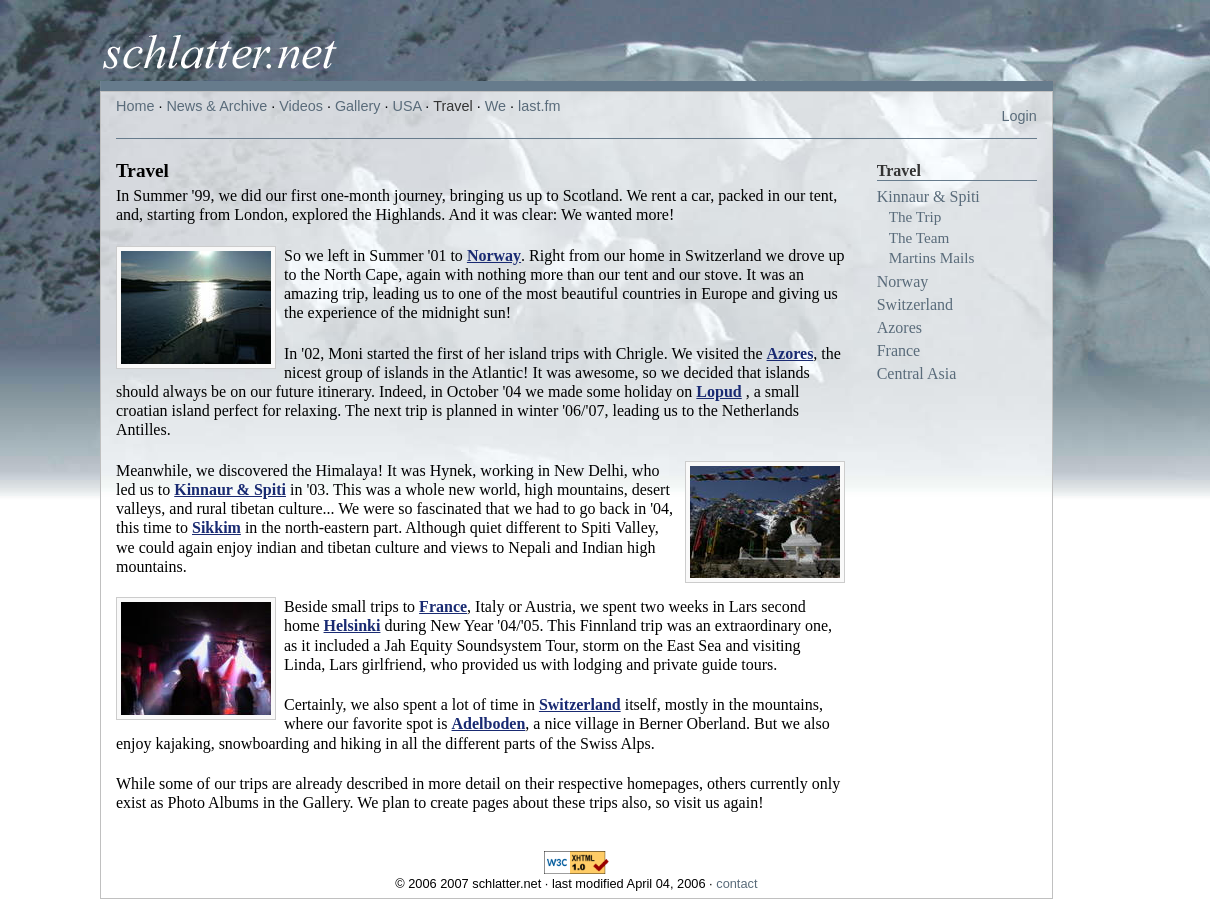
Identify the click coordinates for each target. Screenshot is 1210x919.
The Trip (915, 216)
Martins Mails (932, 257)
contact (736, 883)
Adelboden (489, 723)
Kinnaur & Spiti (928, 196)
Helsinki (352, 625)
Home (135, 106)
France (899, 350)
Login (1018, 116)
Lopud (718, 391)
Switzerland (915, 304)
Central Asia (917, 373)
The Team (919, 237)
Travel (452, 106)
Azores (899, 327)
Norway (903, 281)
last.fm (539, 106)
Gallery (358, 106)
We (495, 106)
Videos (301, 106)
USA (407, 106)
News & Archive (216, 106)
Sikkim (216, 527)
